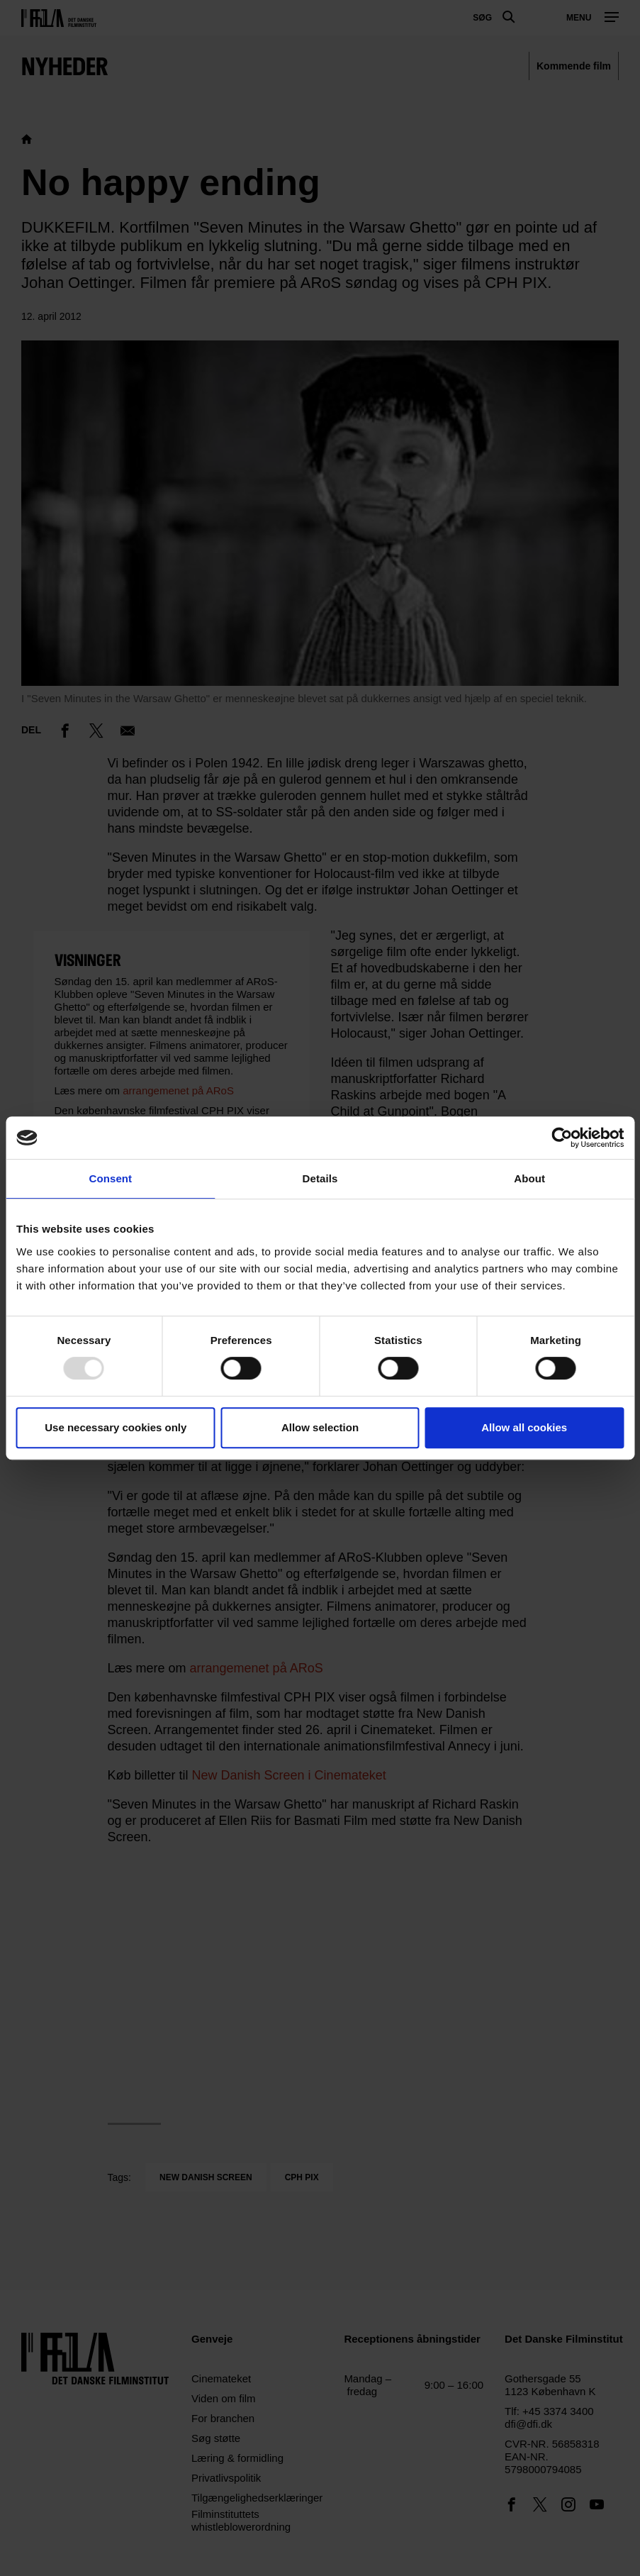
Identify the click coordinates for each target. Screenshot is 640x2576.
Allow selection (320, 1427)
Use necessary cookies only (115, 1427)
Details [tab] (320, 1178)
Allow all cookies (524, 1427)
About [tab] (529, 1178)
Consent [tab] (110, 1178)
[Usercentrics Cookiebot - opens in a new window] (562, 1137)
